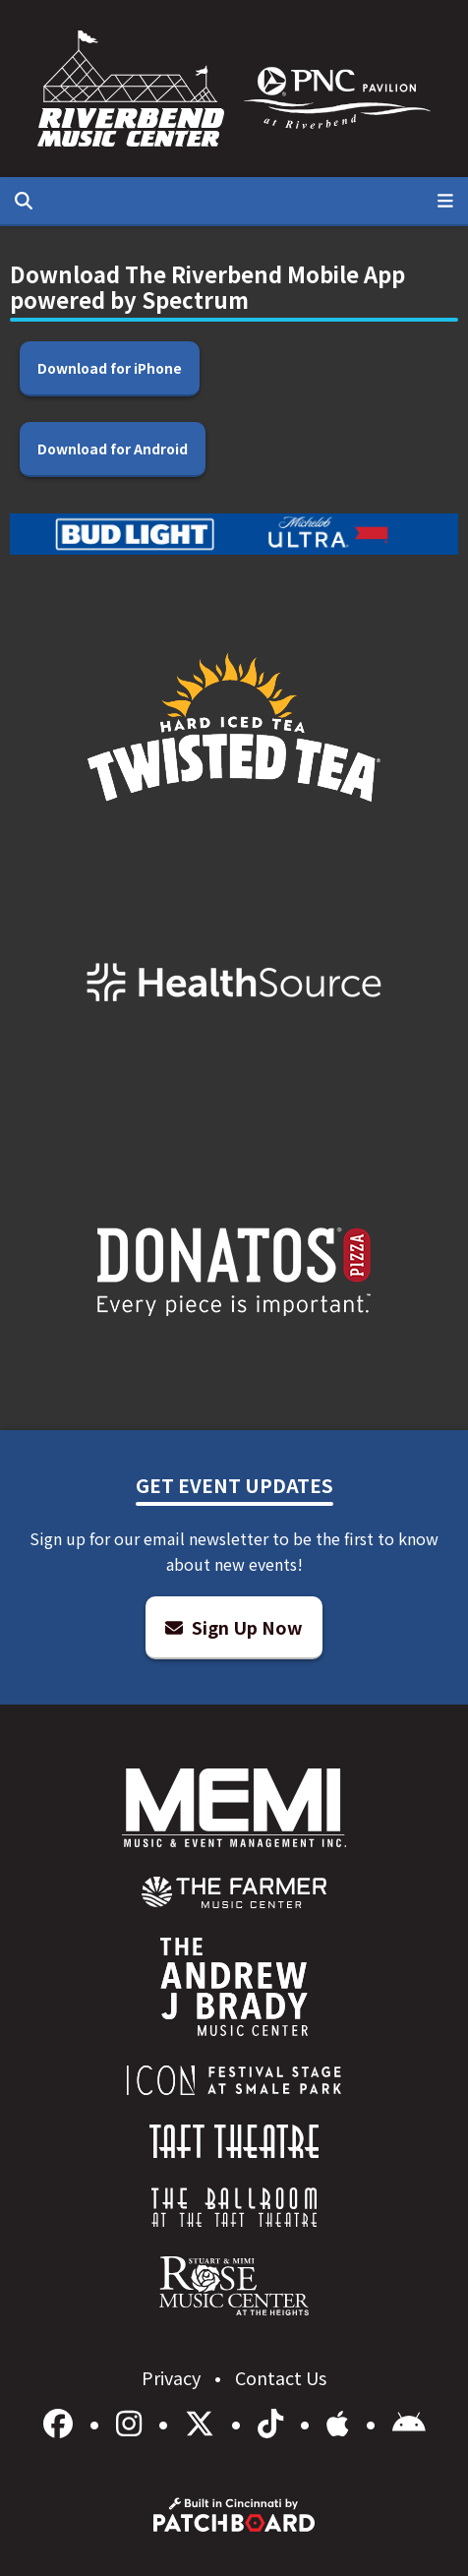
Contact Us (280, 2377)
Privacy (173, 2377)
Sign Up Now (234, 1627)
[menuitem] (234, 1892)
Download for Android (112, 448)
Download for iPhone (109, 368)
